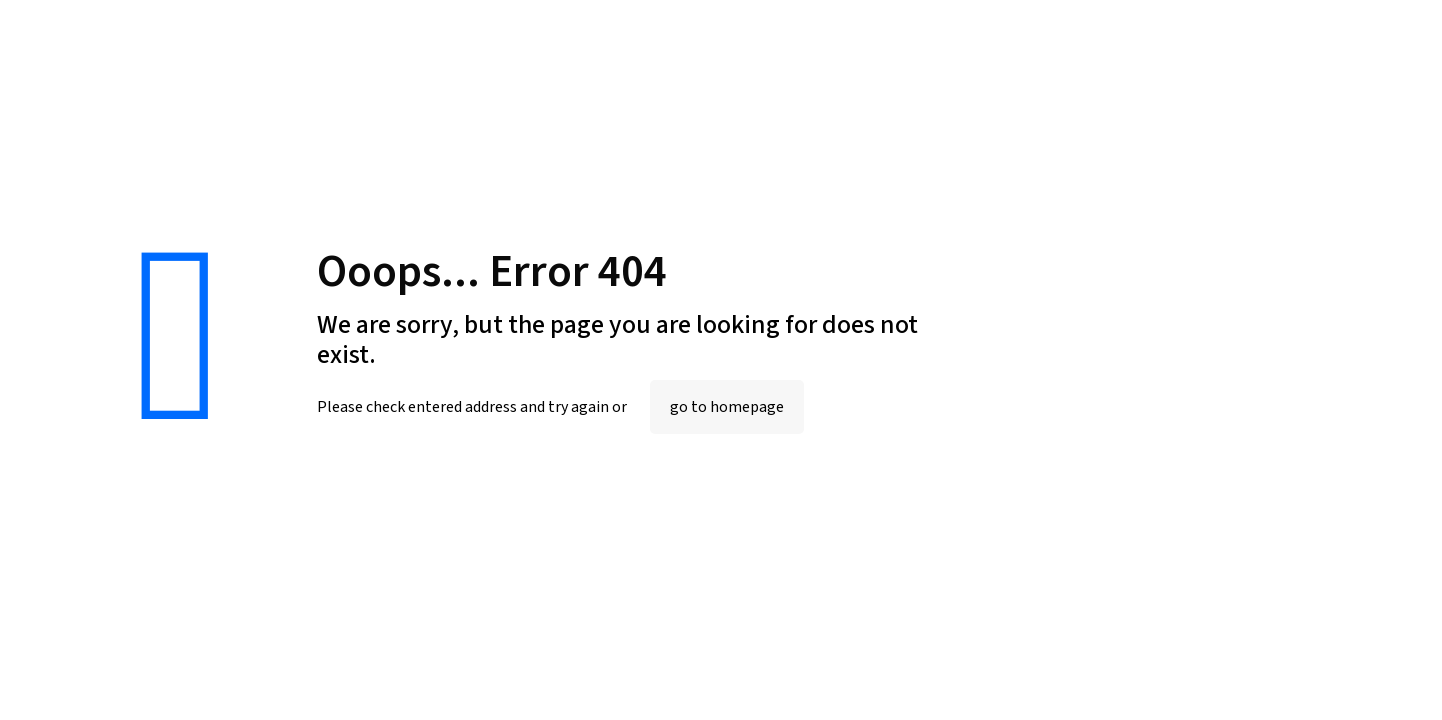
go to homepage (727, 407)
